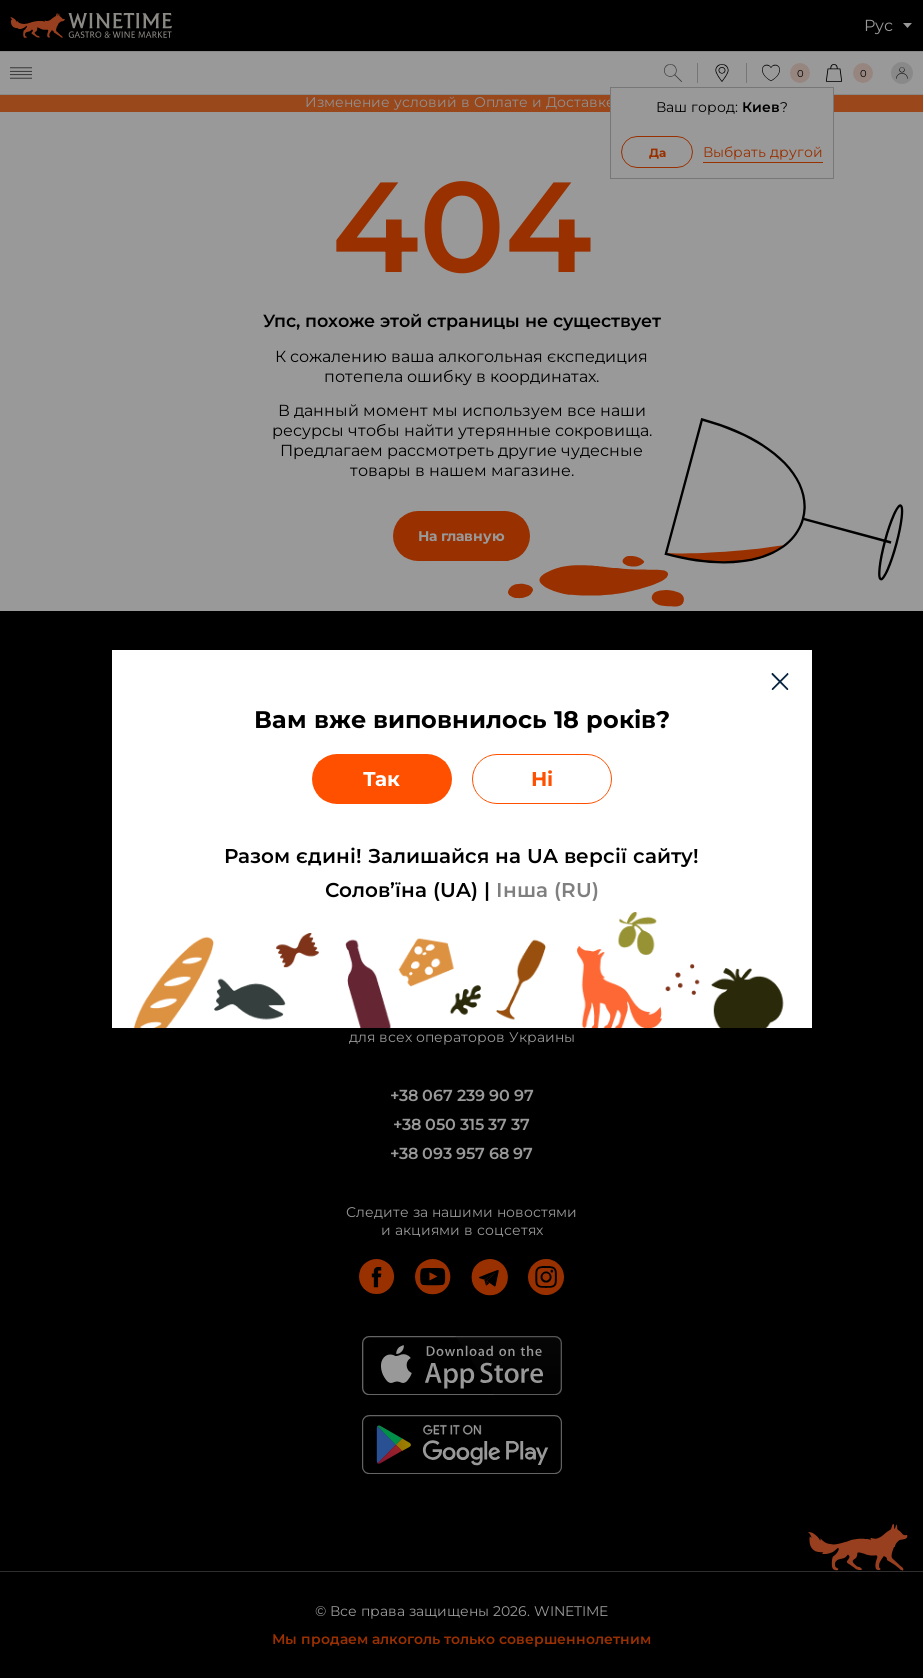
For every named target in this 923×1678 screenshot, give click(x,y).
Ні (542, 779)
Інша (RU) (547, 890)
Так (381, 779)
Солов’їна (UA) (401, 890)
